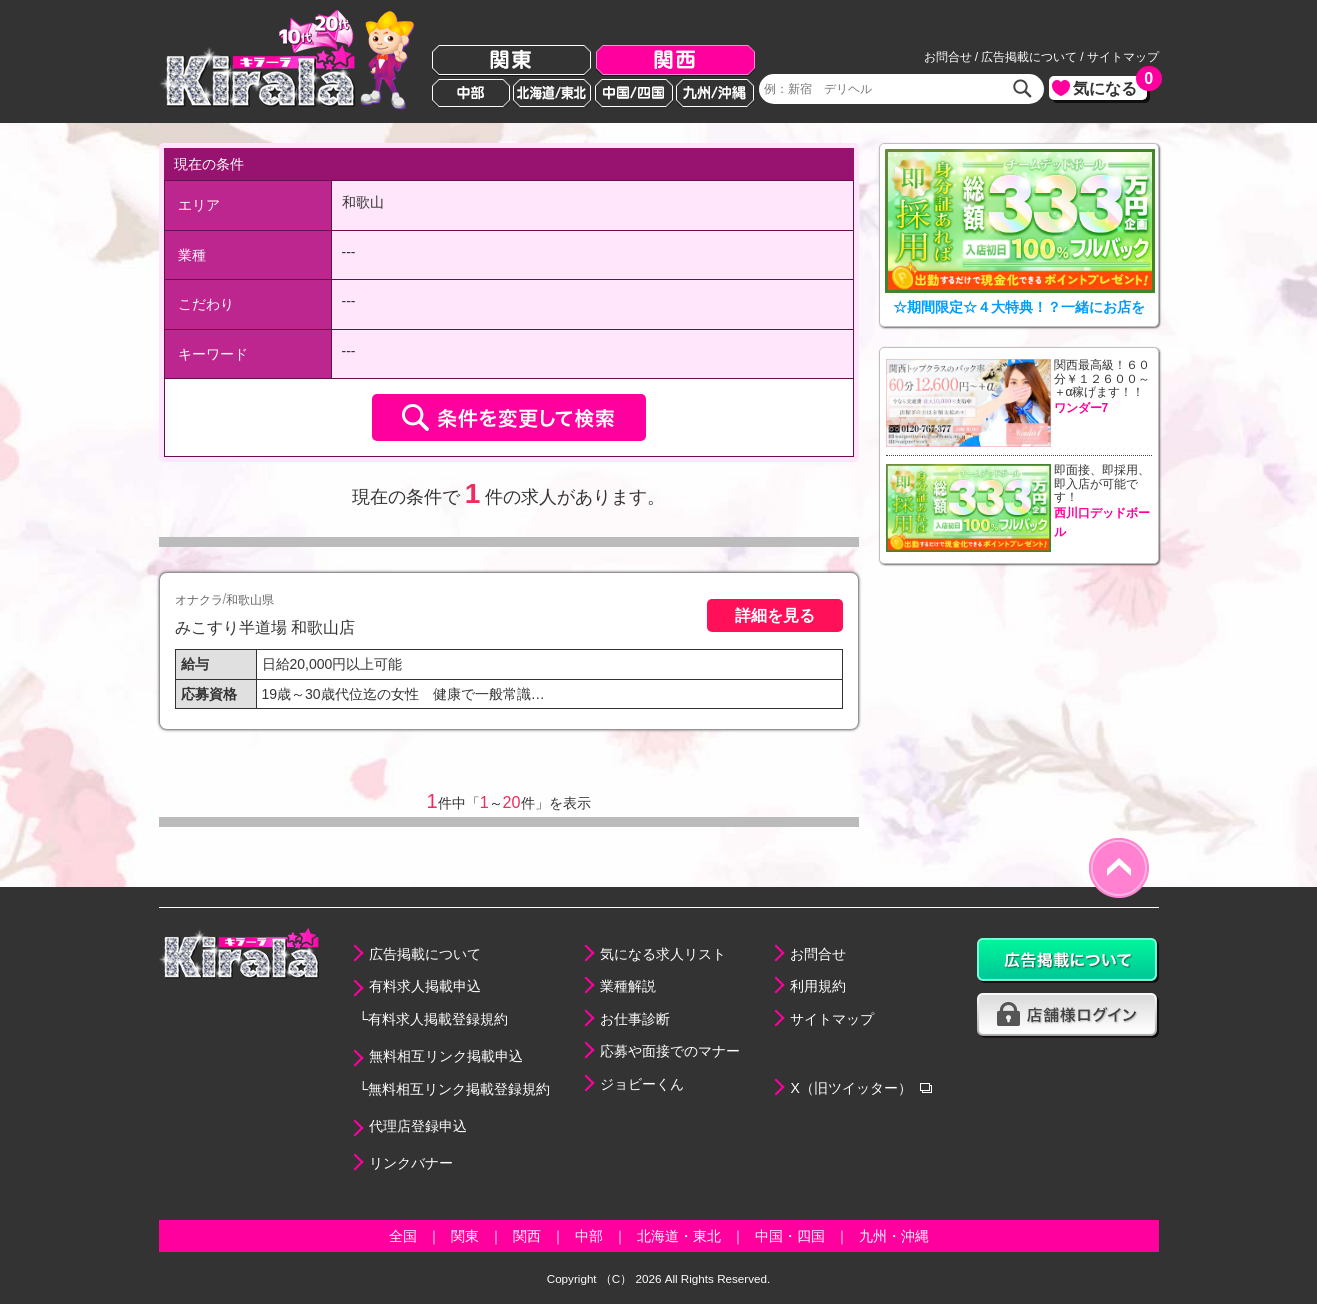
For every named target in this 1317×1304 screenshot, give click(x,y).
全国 (403, 1236)
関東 (511, 60)
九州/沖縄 (715, 93)
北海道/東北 (552, 93)
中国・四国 (790, 1236)
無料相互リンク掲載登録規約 (459, 1089)
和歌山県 (250, 600)
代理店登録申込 (418, 1126)
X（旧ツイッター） (850, 1088)
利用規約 (818, 986)
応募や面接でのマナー (670, 1051)
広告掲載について (1029, 57)
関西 (675, 60)
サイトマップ (1123, 57)
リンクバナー (411, 1163)
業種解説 (628, 986)
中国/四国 (634, 93)
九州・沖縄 (894, 1236)
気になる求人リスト (663, 954)
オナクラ (199, 600)
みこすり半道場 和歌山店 (265, 627)
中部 (471, 93)
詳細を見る (775, 615)
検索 (1023, 89)
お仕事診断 (635, 1019)
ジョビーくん (642, 1084)
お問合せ (948, 57)
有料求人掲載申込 (425, 986)
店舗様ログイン (1068, 1015)
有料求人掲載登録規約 (438, 1019)
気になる (1110, 86)
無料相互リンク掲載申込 (446, 1056)
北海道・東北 (679, 1236)
